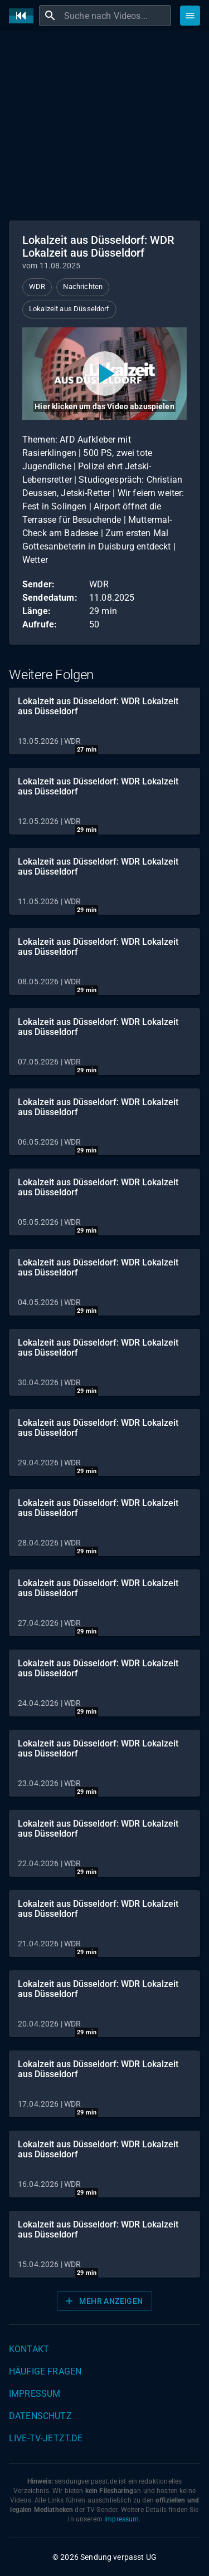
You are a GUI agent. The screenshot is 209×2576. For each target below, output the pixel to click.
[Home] (24, 15)
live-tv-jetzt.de (45, 2438)
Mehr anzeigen (103, 2301)
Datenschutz (40, 2416)
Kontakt (29, 2349)
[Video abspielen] (104, 373)
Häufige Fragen (45, 2371)
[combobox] (116, 15)
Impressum (34, 2393)
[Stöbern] (190, 16)
